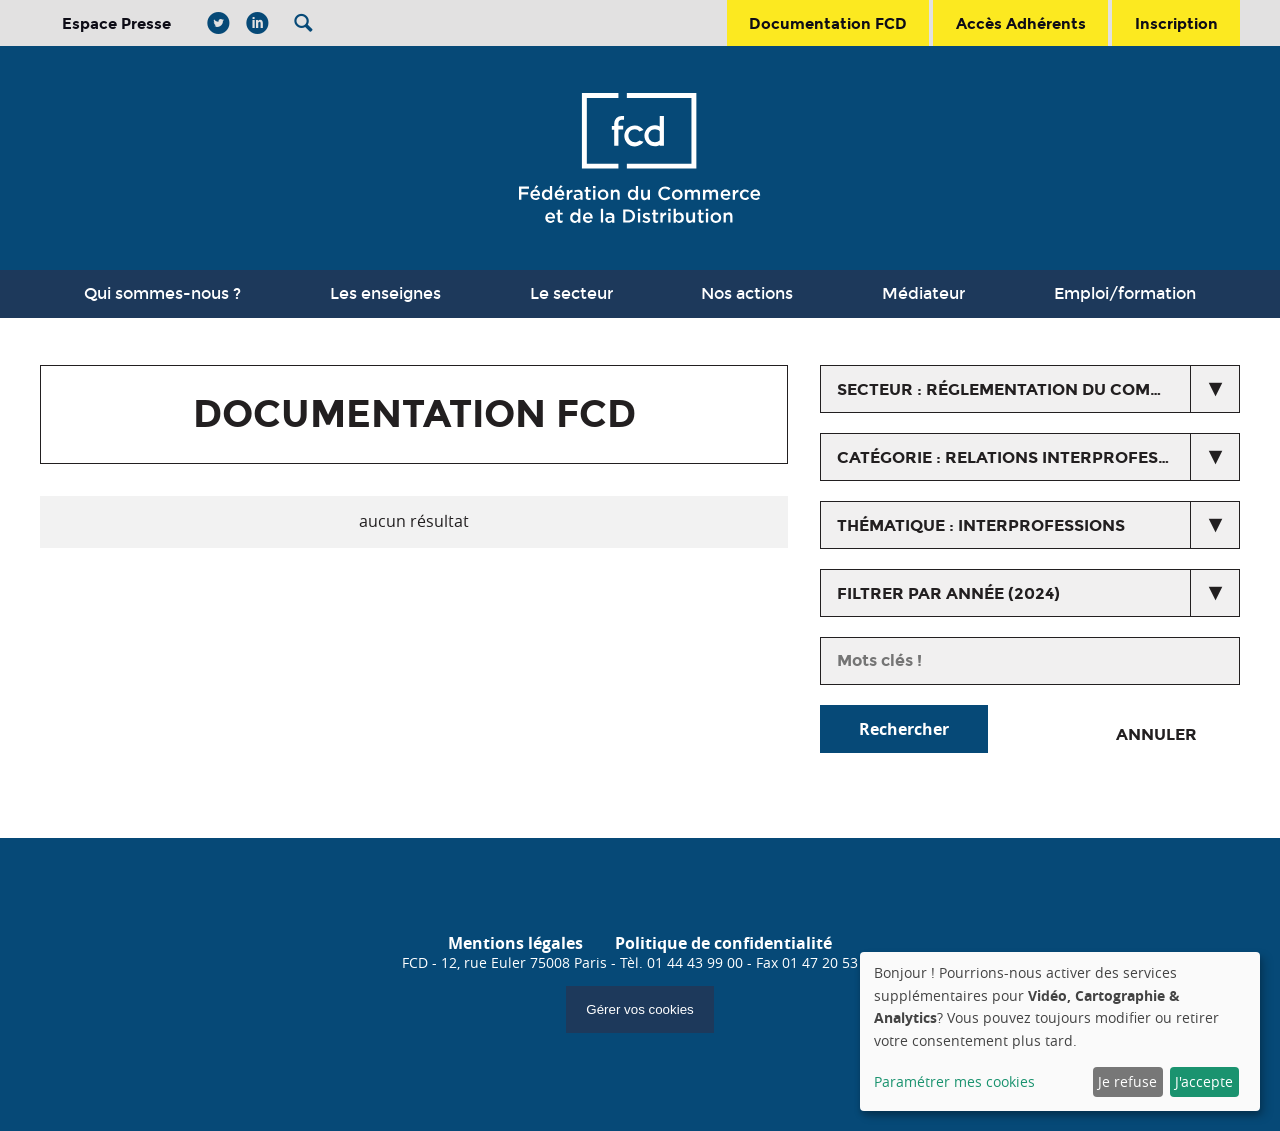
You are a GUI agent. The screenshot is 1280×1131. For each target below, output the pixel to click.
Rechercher (904, 729)
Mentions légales (515, 943)
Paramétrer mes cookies (954, 1081)
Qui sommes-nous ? (162, 293)
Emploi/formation (1125, 293)
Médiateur (923, 293)
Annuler (1156, 734)
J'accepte (1204, 1081)
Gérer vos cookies (639, 1009)
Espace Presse (116, 23)
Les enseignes (385, 293)
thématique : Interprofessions (981, 525)
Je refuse (1127, 1081)
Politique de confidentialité (723, 943)
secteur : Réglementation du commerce (1023, 389)
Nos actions (747, 293)
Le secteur (571, 293)
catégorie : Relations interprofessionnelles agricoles (1038, 457)
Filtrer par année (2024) (948, 593)
